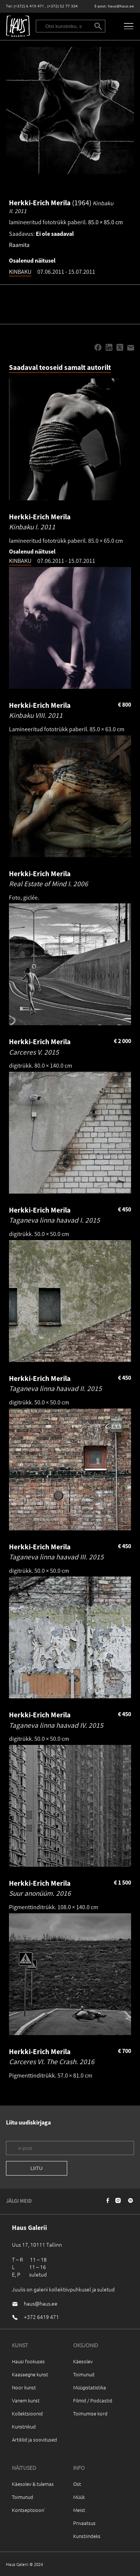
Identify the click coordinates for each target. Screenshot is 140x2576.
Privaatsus (84, 2522)
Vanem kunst (26, 2400)
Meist (79, 2509)
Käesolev (83, 2361)
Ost (77, 2483)
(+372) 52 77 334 (62, 6)
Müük (79, 2496)
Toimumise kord (90, 2413)
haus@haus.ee (121, 6)
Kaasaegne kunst (30, 2374)
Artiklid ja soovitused (34, 2439)
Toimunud (83, 2374)
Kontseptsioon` (29, 2509)
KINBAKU (20, 271)
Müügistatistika (89, 2387)
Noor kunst (24, 2387)
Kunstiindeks (86, 2535)
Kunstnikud (24, 2426)
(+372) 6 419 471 (29, 6)
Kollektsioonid (27, 2413)
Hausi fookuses (28, 2361)
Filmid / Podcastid (92, 2400)
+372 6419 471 (41, 2317)
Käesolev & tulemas (33, 2483)
